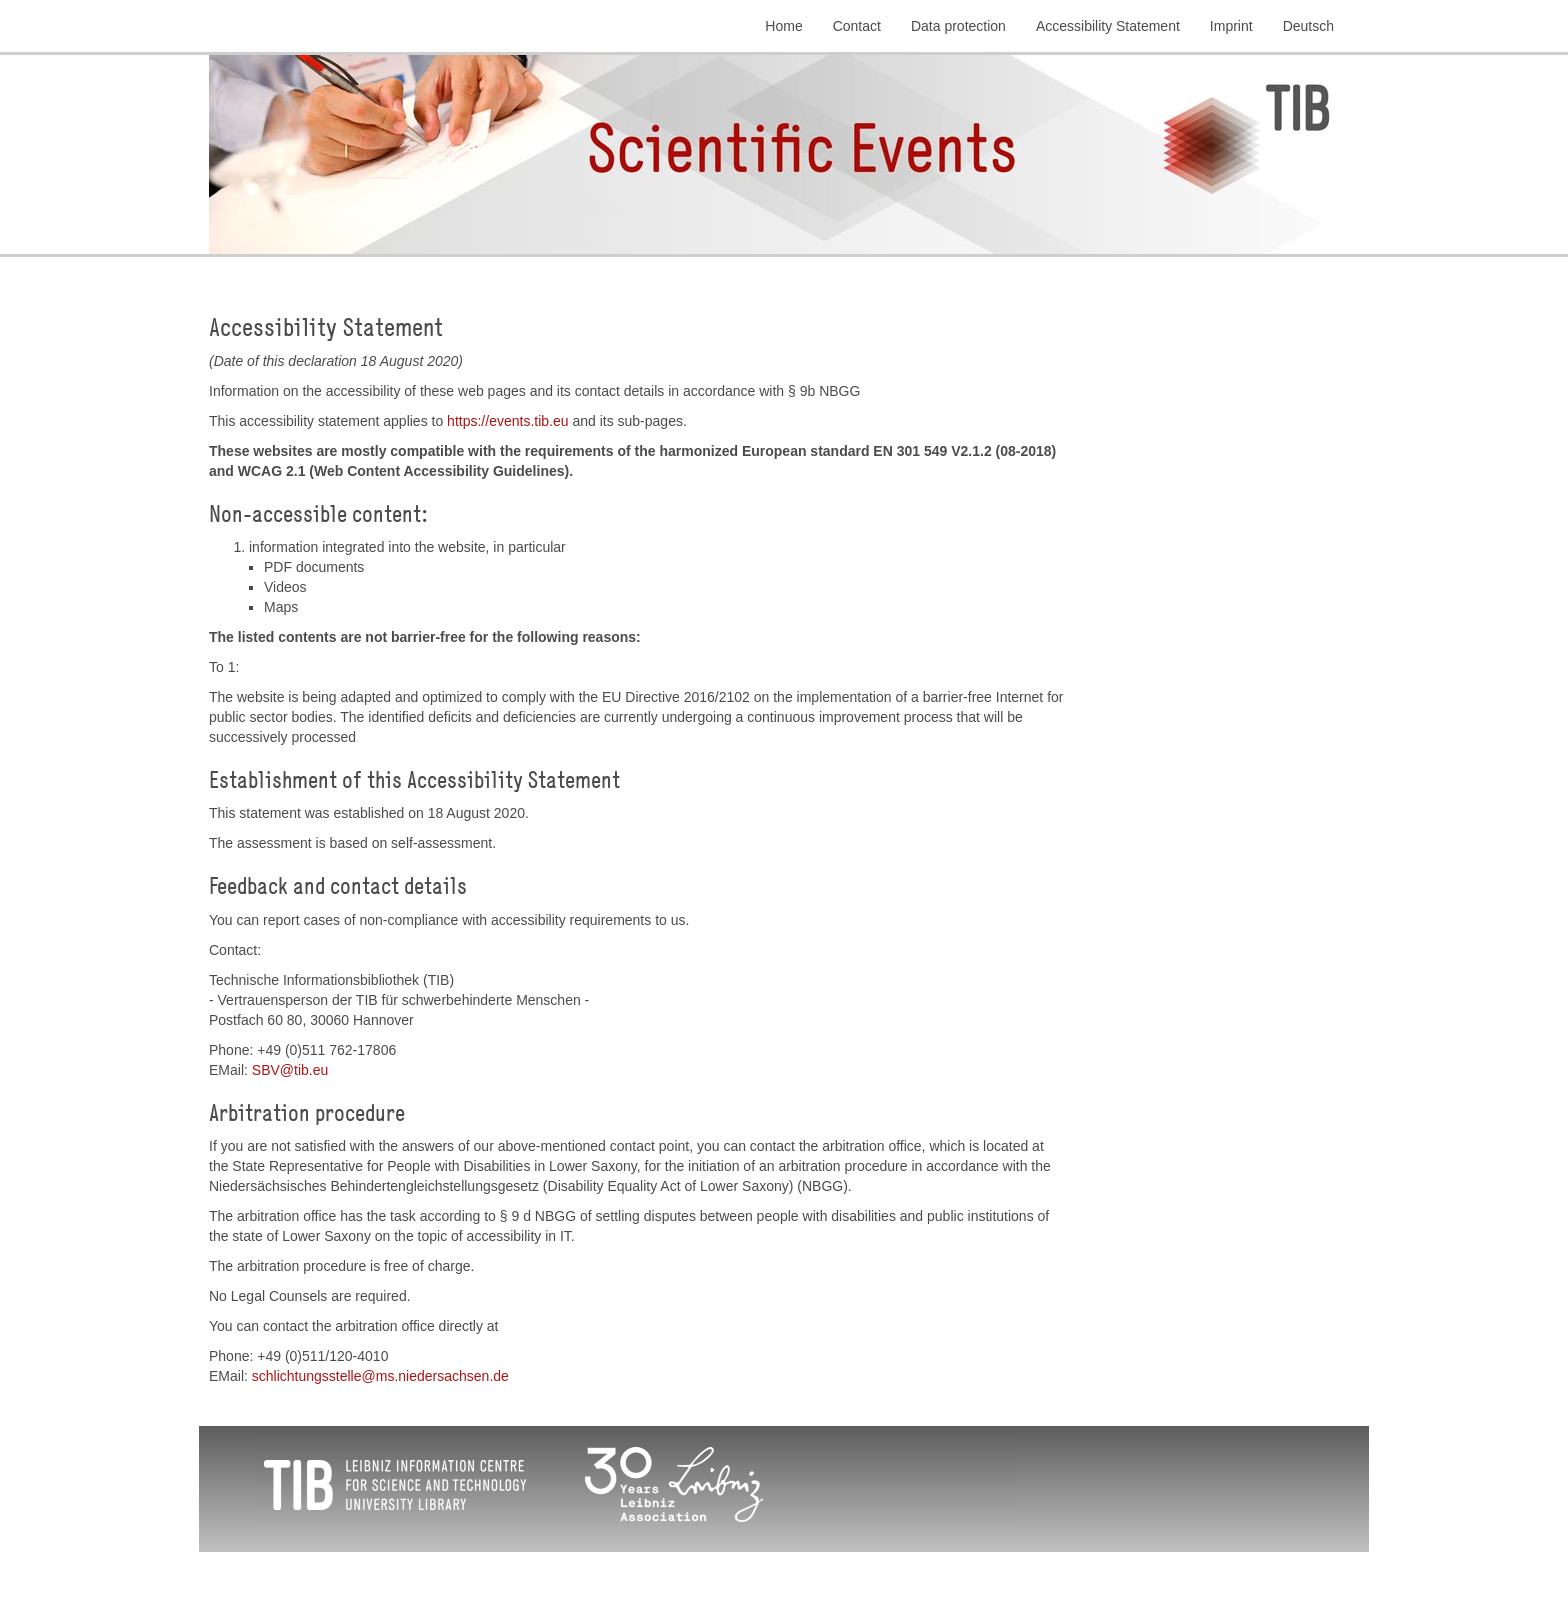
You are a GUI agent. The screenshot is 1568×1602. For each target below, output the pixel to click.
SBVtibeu (290, 1070)
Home (783, 26)
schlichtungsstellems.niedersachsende (380, 1376)
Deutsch (1308, 26)
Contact (857, 26)
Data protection (958, 26)
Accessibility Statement (1108, 26)
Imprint (1231, 26)
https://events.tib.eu (507, 421)
